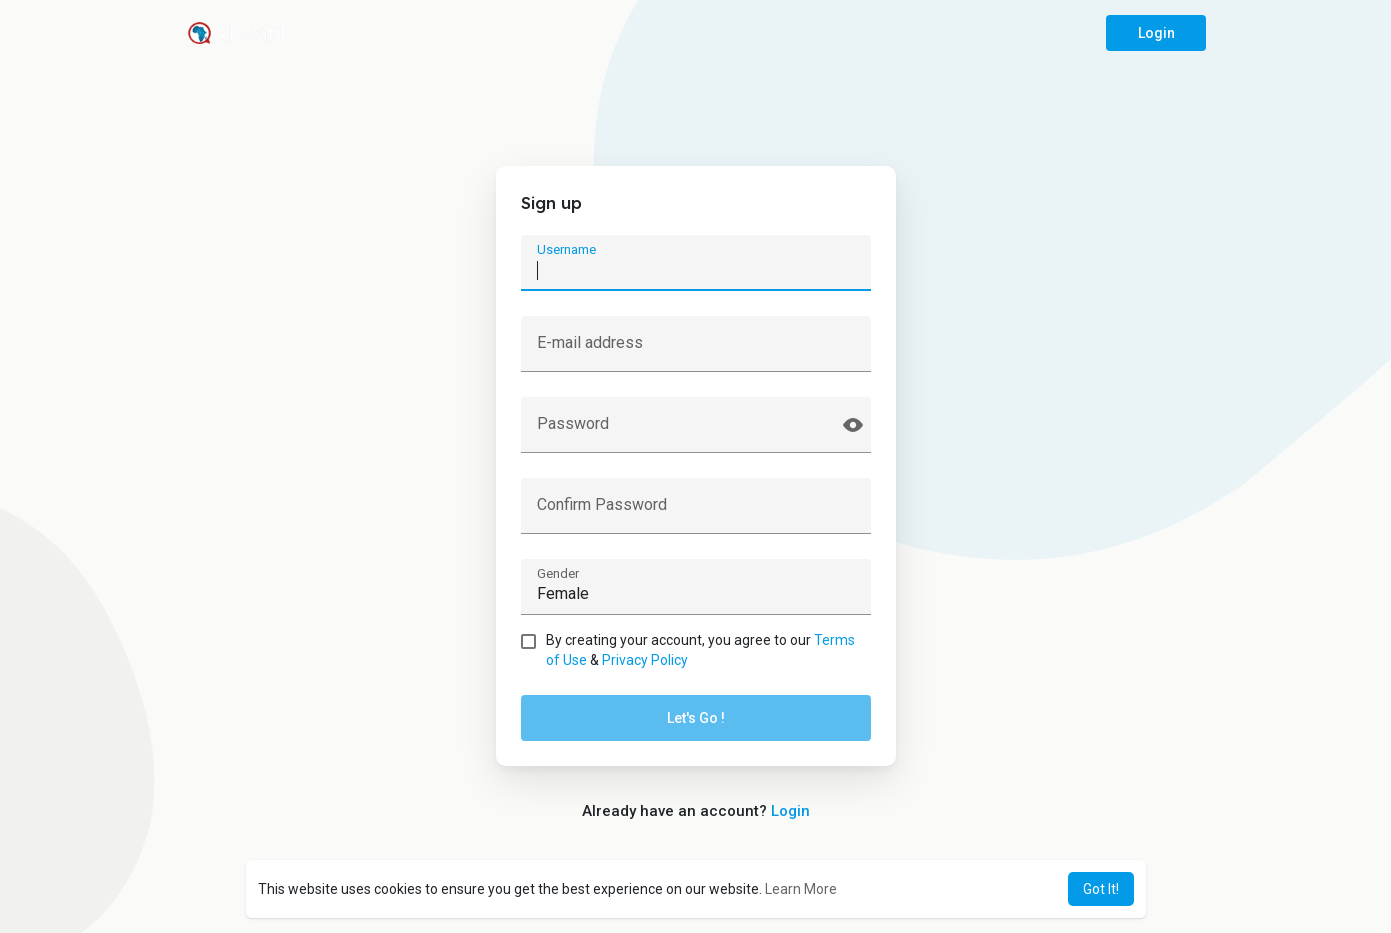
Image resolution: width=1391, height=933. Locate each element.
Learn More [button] (801, 889)
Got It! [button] (1101, 889)
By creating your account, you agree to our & (700, 650)
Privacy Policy (645, 660)
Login (1155, 33)
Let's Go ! (696, 718)
